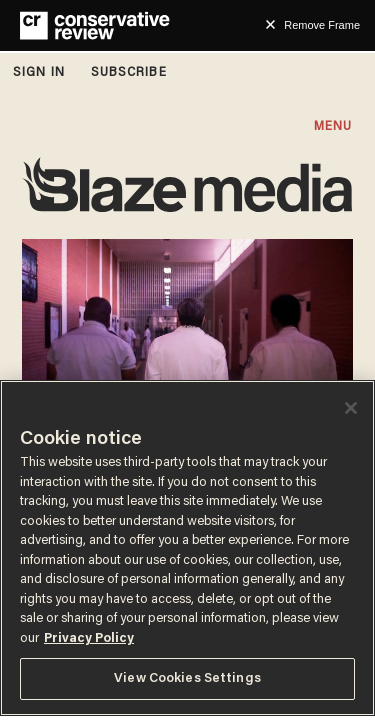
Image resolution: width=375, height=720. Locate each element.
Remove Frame (322, 25)
